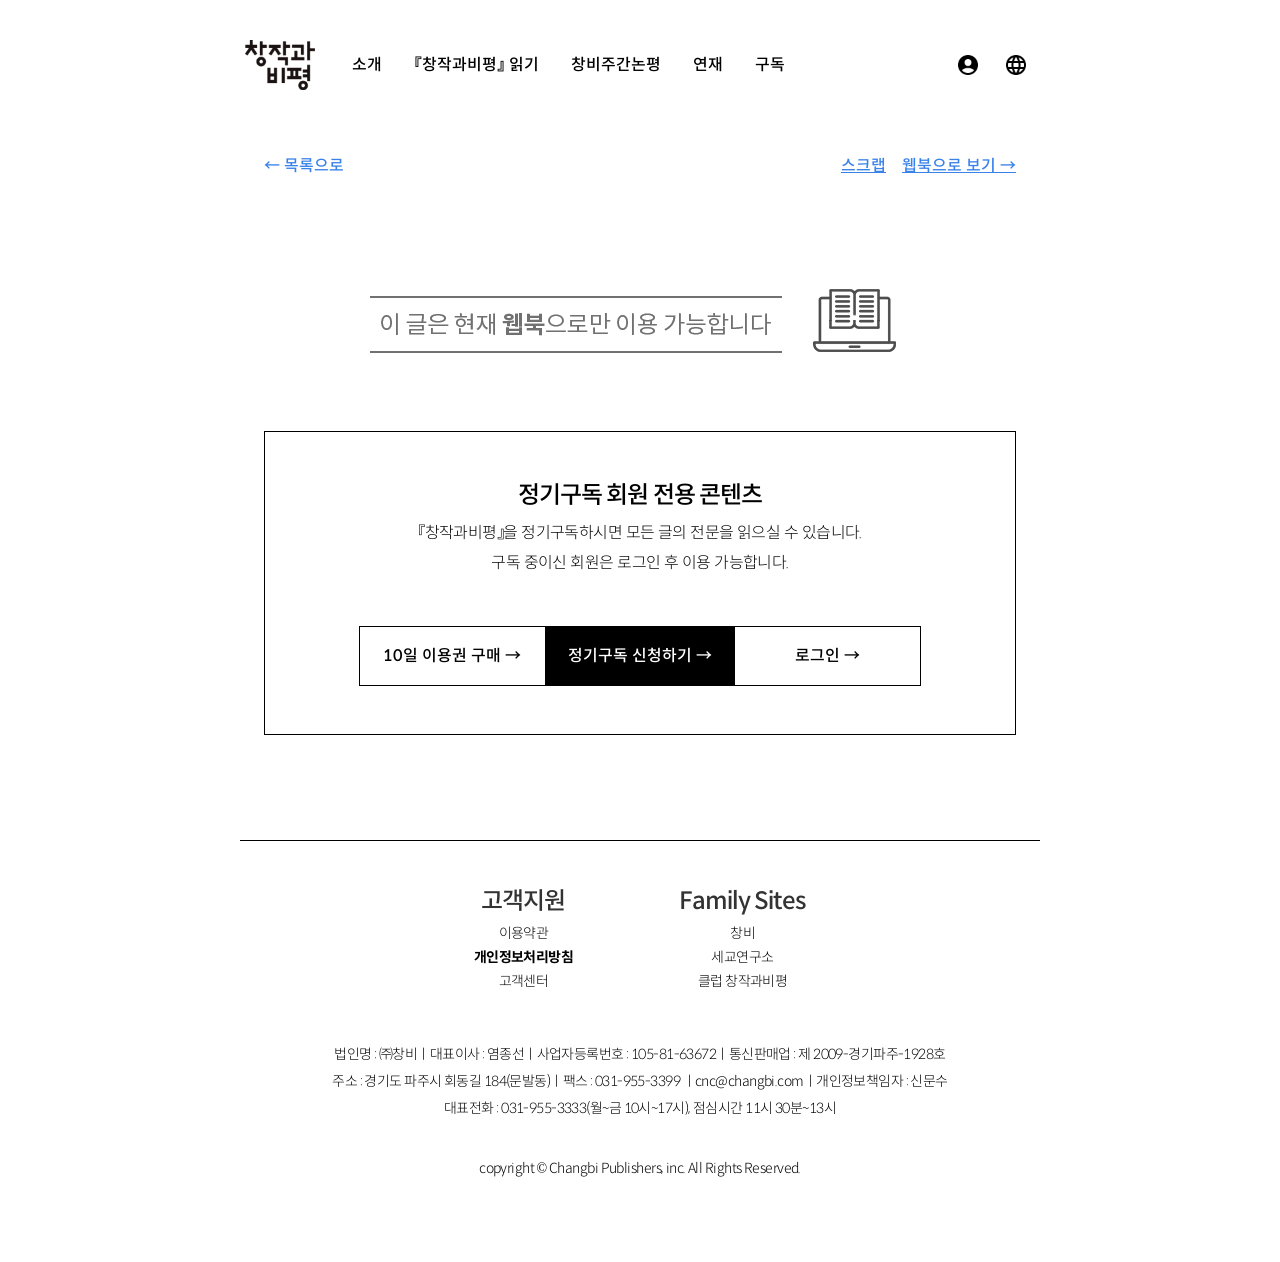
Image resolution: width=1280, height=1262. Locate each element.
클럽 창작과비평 (743, 981)
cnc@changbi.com (749, 1081)
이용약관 (524, 933)
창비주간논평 (616, 64)
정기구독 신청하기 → (640, 655)
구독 (770, 64)
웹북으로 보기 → (959, 165)
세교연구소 (742, 957)
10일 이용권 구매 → (452, 655)
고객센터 (524, 981)
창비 (742, 933)
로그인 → (827, 655)
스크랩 (863, 165)
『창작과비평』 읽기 (476, 64)
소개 (367, 64)
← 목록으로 (304, 165)
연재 (708, 64)
